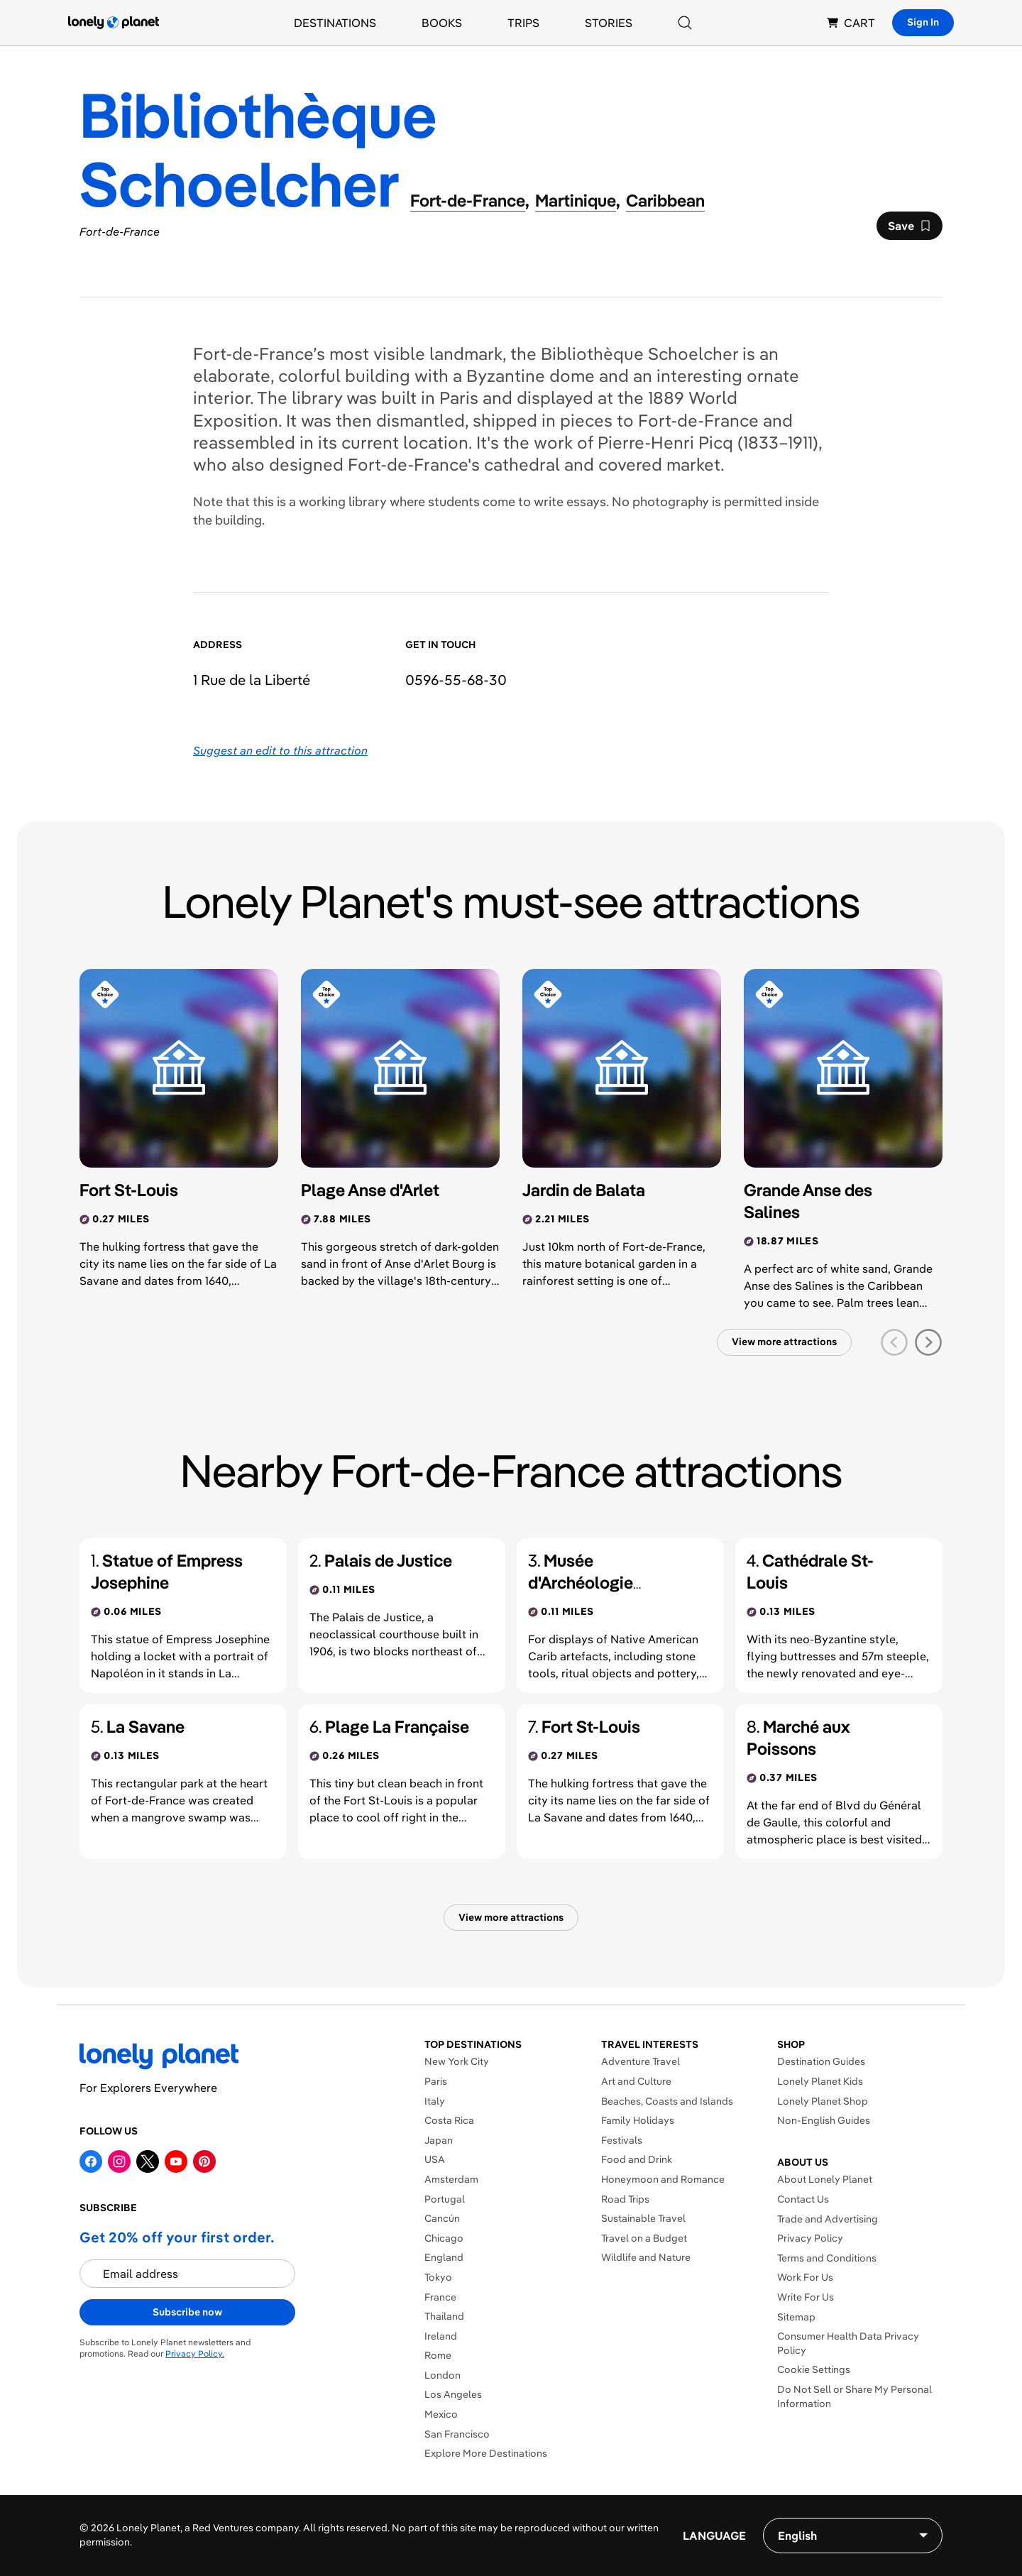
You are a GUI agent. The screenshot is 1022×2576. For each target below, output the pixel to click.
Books (442, 23)
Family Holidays (637, 2120)
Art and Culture (636, 2081)
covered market (659, 464)
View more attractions (784, 1341)
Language (714, 2535)
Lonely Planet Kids (820, 2081)
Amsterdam (451, 2179)
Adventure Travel (640, 2061)
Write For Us (805, 2297)
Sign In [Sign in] (923, 22)
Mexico (441, 2414)
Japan (438, 2140)
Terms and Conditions (827, 2258)
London (442, 2375)
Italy (434, 2101)
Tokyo (438, 2277)
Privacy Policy (810, 2238)
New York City (456, 2061)
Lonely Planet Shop (822, 2101)
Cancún (442, 2218)
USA (434, 2159)
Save (909, 229)
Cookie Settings (813, 2369)
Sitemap (796, 2317)
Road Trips (625, 2199)
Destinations (335, 23)
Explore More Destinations (485, 2453)
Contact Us (803, 2199)
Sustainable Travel (643, 2218)
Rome (437, 2355)
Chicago (443, 2238)
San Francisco (457, 2434)
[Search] (685, 23)
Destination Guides (821, 2061)
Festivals (621, 2140)
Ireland (440, 2336)
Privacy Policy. (194, 2353)
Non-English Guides (823, 2120)
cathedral (522, 464)
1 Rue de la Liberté (251, 680)
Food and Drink (636, 2159)
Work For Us (805, 2277)
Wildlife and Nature (646, 2257)
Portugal (444, 2199)
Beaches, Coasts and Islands (667, 2101)
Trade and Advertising (827, 2219)
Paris (435, 2081)
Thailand (444, 2316)
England (443, 2257)
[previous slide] (894, 1342)
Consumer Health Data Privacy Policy (848, 2343)
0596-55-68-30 (456, 680)
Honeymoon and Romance (663, 2179)
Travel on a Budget (644, 2238)
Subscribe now (187, 2312)
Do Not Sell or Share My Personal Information (854, 2396)
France (440, 2297)
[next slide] (928, 1342)
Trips (523, 23)
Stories (608, 23)
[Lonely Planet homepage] (113, 22)
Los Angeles (453, 2394)
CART (851, 23)
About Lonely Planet (824, 2179)
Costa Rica (449, 2120)
